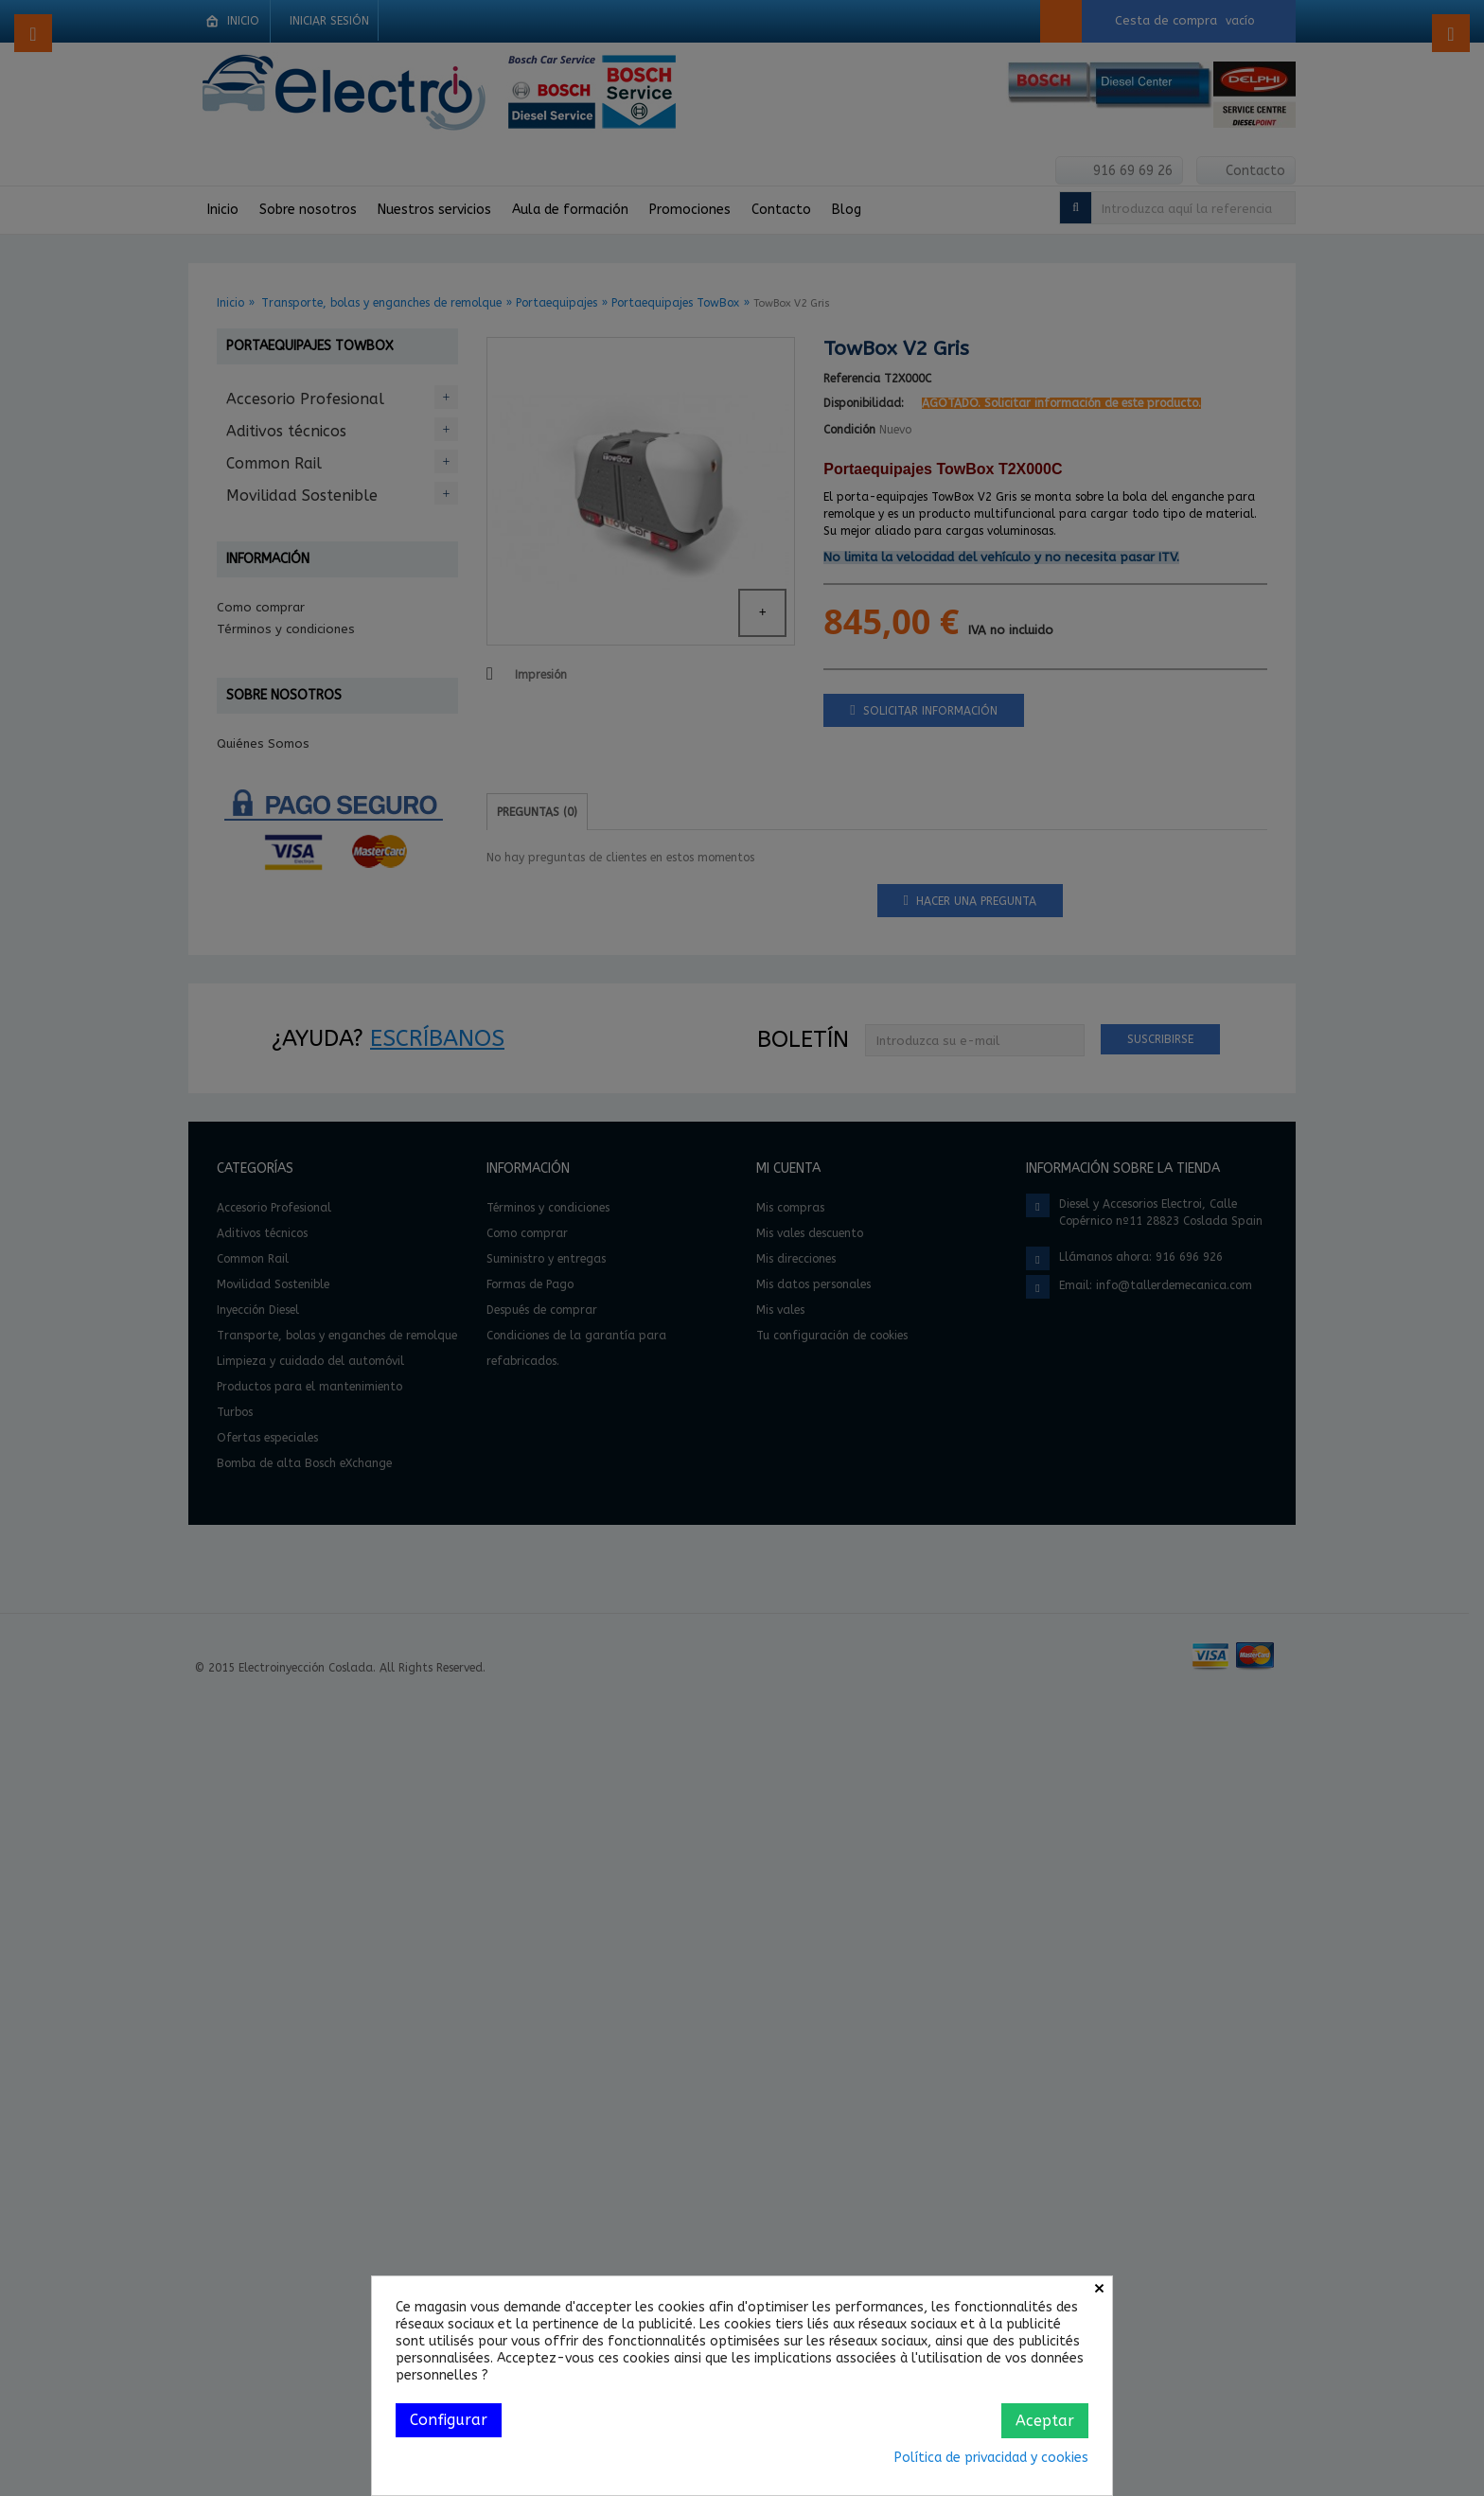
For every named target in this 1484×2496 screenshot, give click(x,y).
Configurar (448, 2420)
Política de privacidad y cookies (991, 2458)
